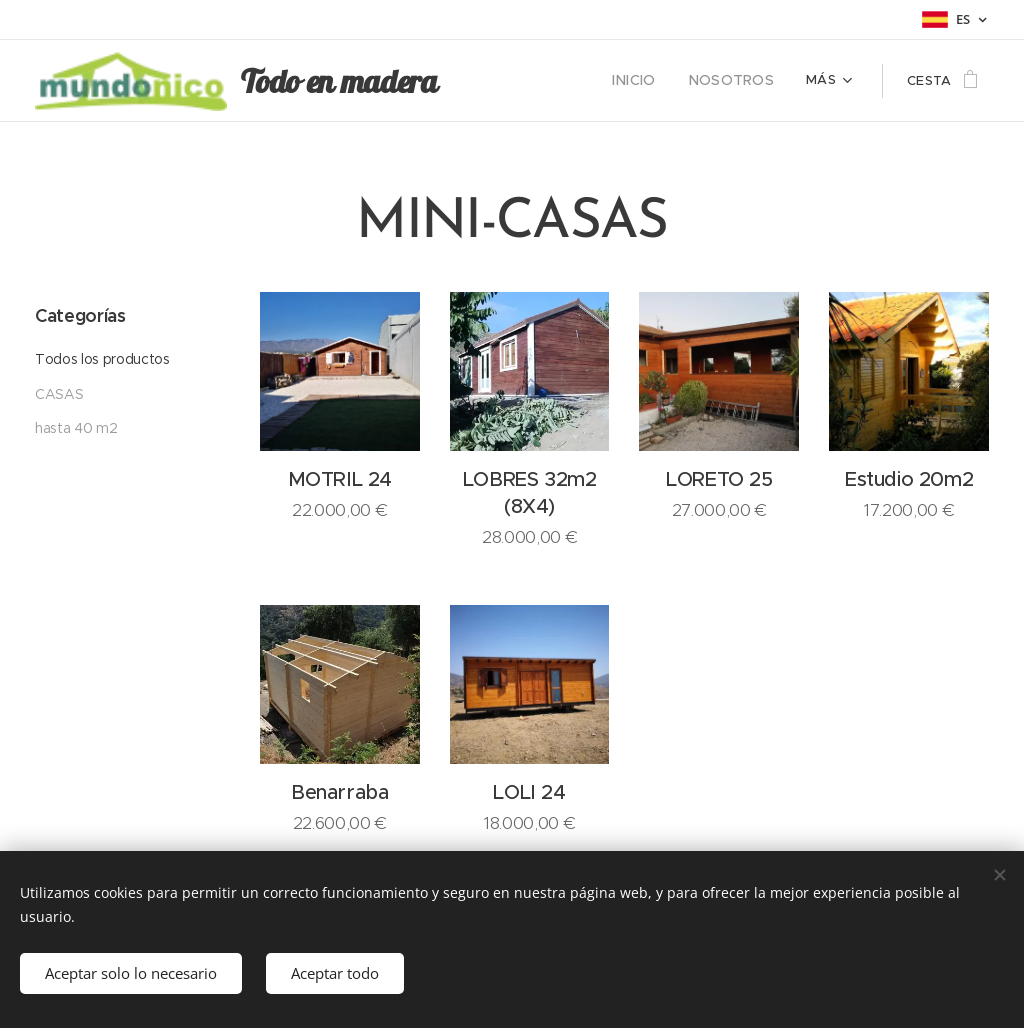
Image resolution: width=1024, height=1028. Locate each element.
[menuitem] (517, 81)
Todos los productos (102, 359)
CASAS (59, 394)
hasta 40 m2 (76, 428)
